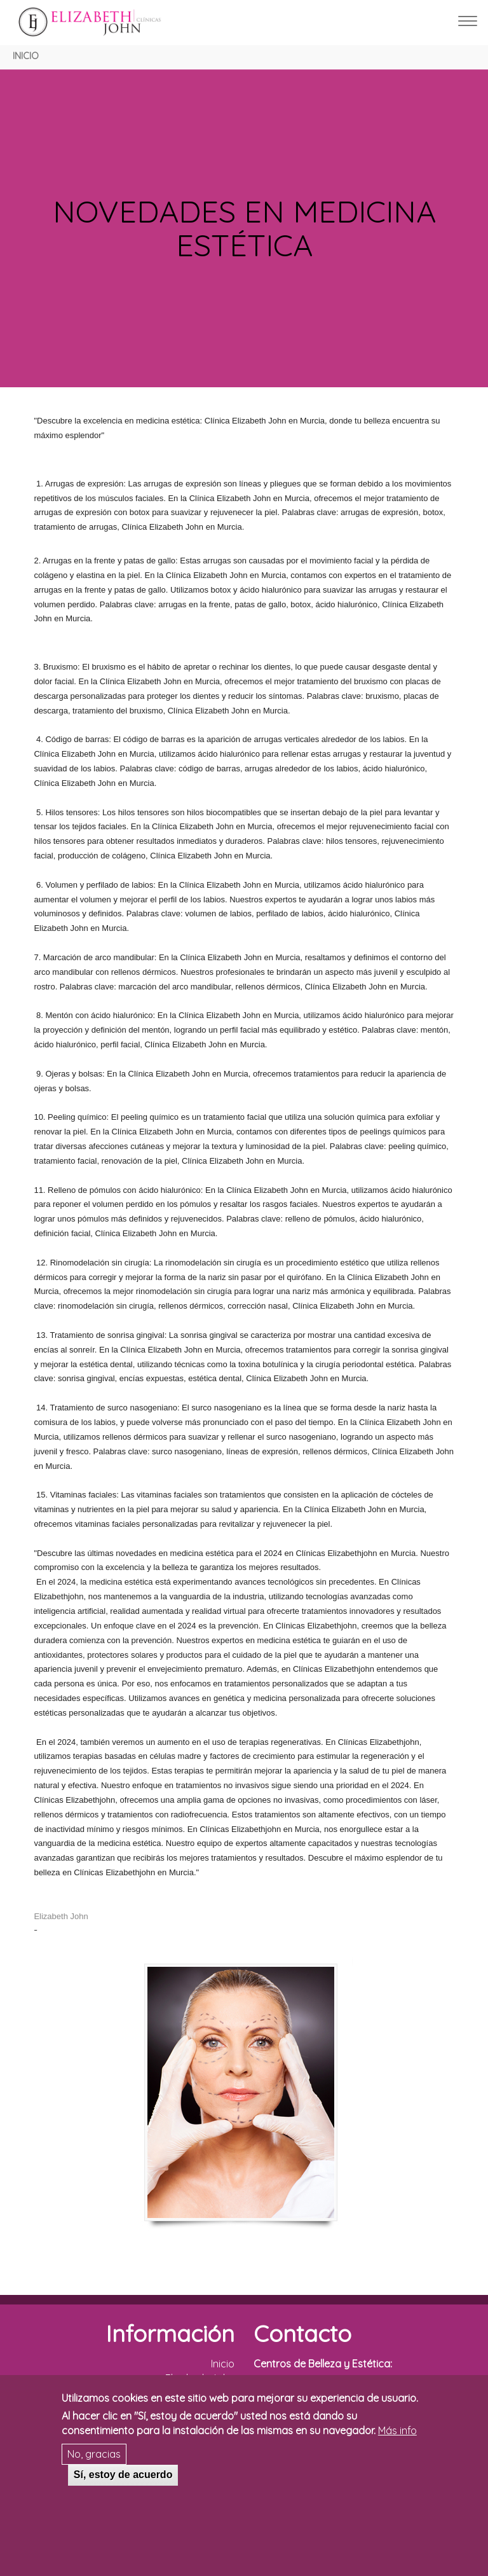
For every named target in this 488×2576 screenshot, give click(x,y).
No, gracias (94, 2454)
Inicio (26, 56)
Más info (397, 2430)
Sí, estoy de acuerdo (123, 2474)
